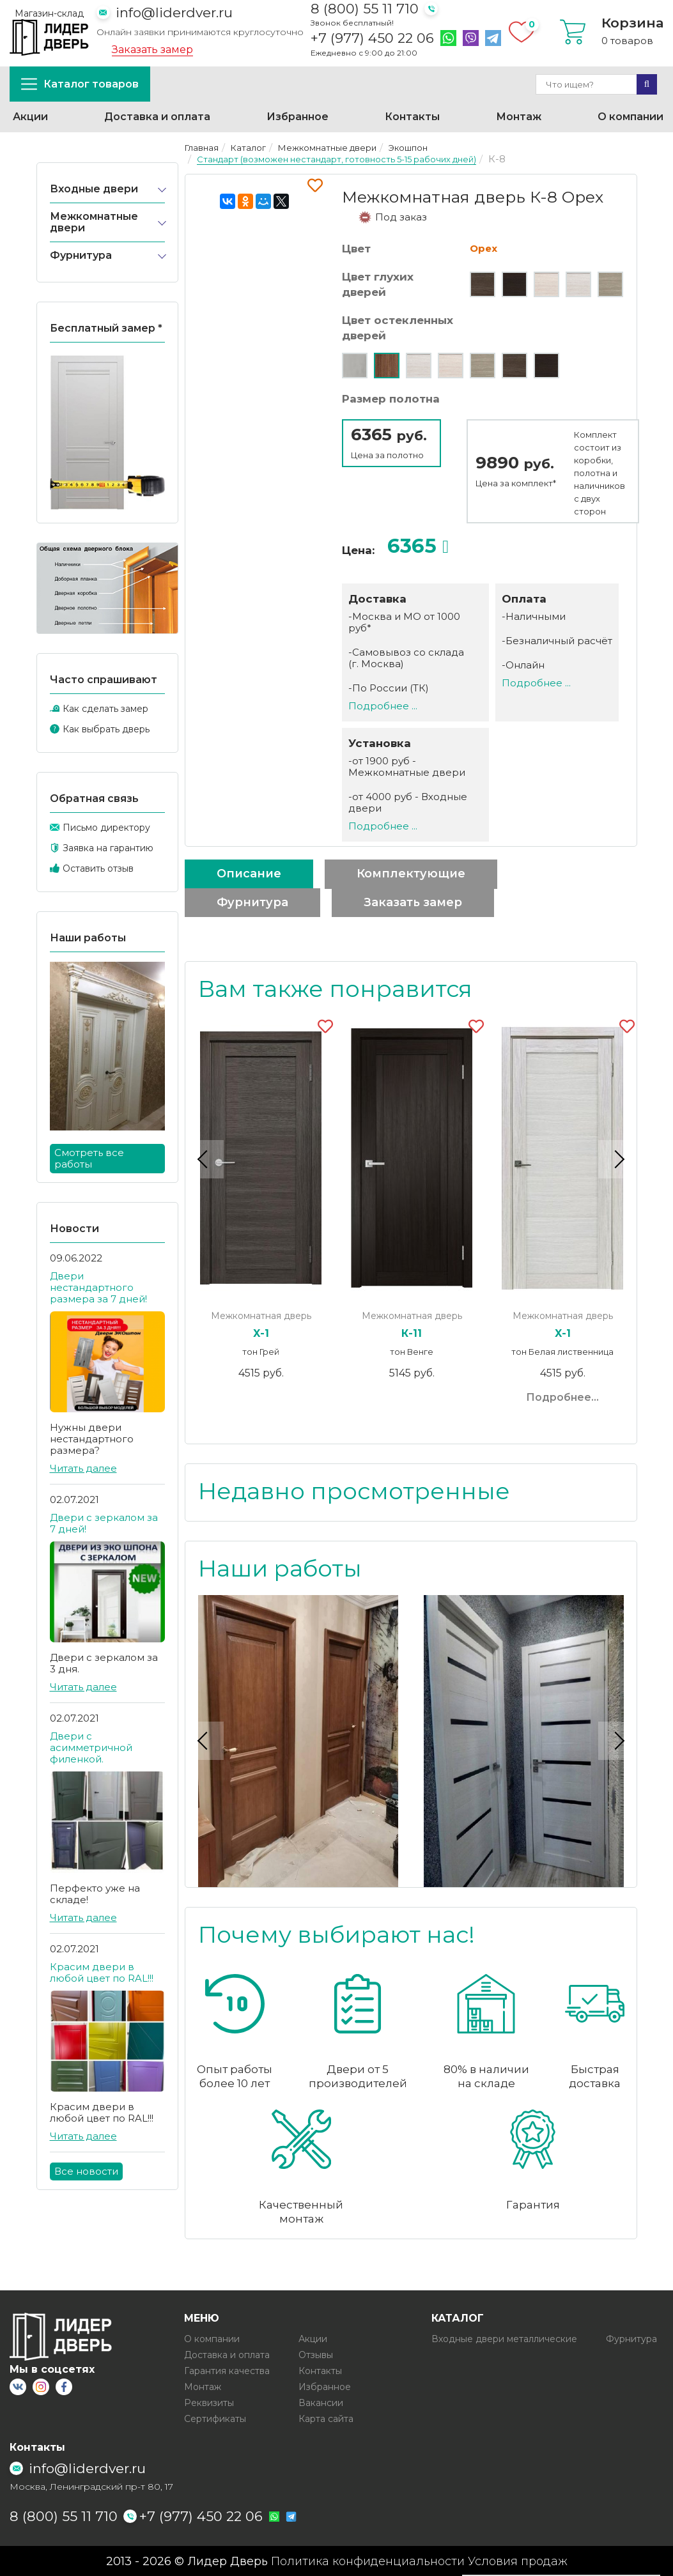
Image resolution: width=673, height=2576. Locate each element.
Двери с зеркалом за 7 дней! (104, 1523)
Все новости (86, 2171)
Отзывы (315, 2354)
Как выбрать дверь (106, 729)
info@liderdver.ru (174, 12)
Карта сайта (325, 2418)
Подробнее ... (382, 706)
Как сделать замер (105, 708)
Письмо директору (106, 827)
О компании (630, 117)
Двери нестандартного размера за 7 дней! (98, 1287)
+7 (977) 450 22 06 (372, 38)
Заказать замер (152, 50)
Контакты (412, 117)
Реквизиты (209, 2402)
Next (617, 1158)
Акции (30, 117)
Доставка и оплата (157, 117)
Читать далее (83, 1468)
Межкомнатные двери (94, 222)
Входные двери (94, 189)
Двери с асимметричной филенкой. (91, 1747)
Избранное (298, 117)
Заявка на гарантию (108, 848)
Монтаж (518, 117)
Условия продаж (518, 2561)
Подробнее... (562, 1397)
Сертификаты (215, 2418)
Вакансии (320, 2402)
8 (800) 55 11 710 (365, 9)
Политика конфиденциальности (368, 2561)
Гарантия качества (227, 2370)
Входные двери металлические (504, 2338)
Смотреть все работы (89, 1158)
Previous (204, 1158)
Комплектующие (411, 874)
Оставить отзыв (98, 868)
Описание (249, 874)
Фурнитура (81, 255)
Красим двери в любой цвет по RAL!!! (101, 1972)
